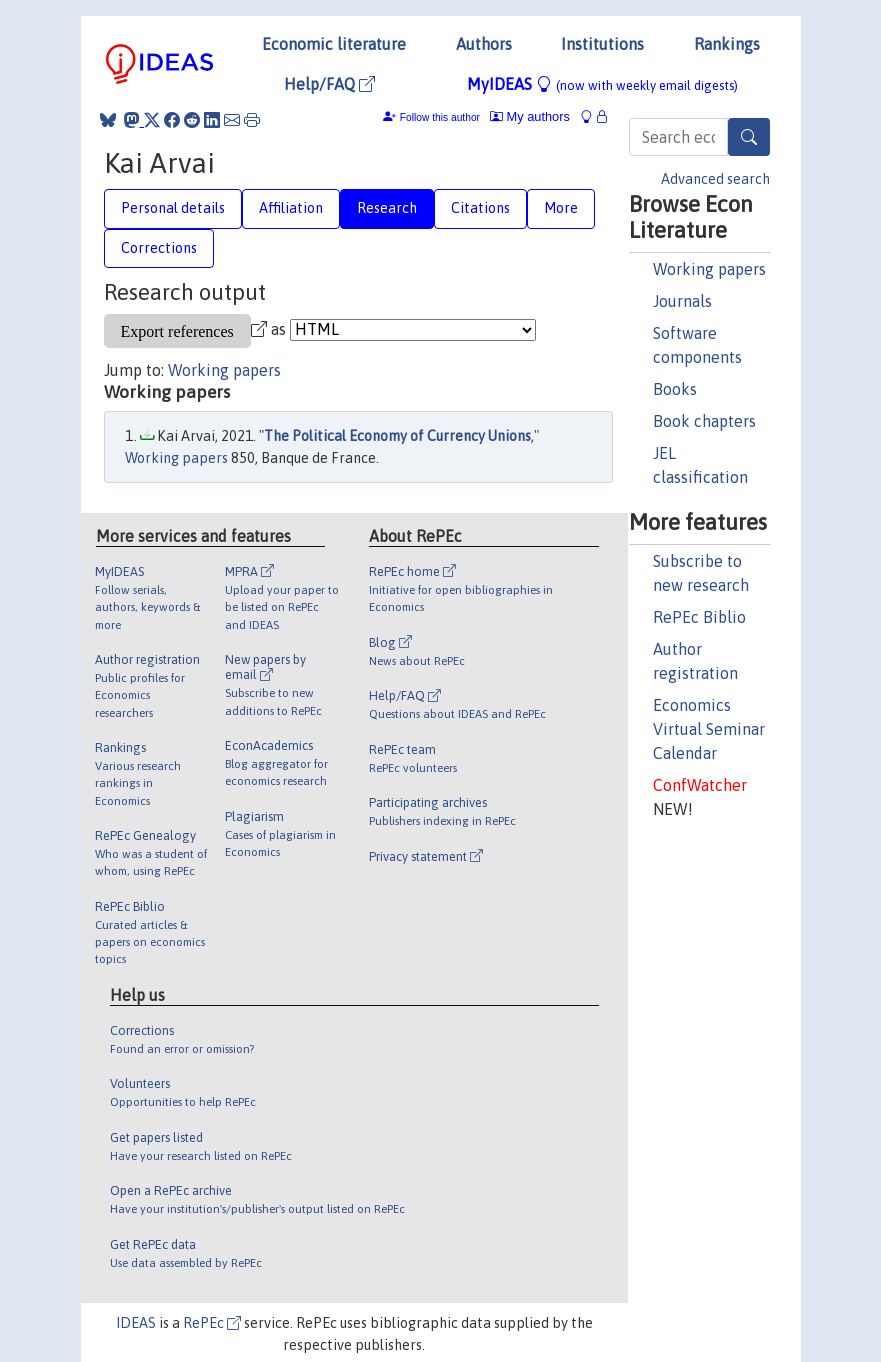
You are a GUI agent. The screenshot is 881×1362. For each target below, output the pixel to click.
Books (675, 389)
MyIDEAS (602, 84)
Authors (484, 44)
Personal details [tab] (173, 208)
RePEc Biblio (699, 617)
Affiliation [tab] (291, 208)
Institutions (602, 44)
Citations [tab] (480, 208)
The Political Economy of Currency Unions (397, 436)
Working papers (709, 269)
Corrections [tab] (159, 248)
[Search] (749, 137)
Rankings (727, 44)
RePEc (212, 1323)
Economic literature (334, 44)
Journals (682, 301)
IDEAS (136, 1323)
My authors (530, 116)
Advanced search (715, 179)
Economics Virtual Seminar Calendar (709, 729)
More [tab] (561, 208)
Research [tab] (387, 208)
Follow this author (440, 117)
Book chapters (704, 421)
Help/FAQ (329, 84)
